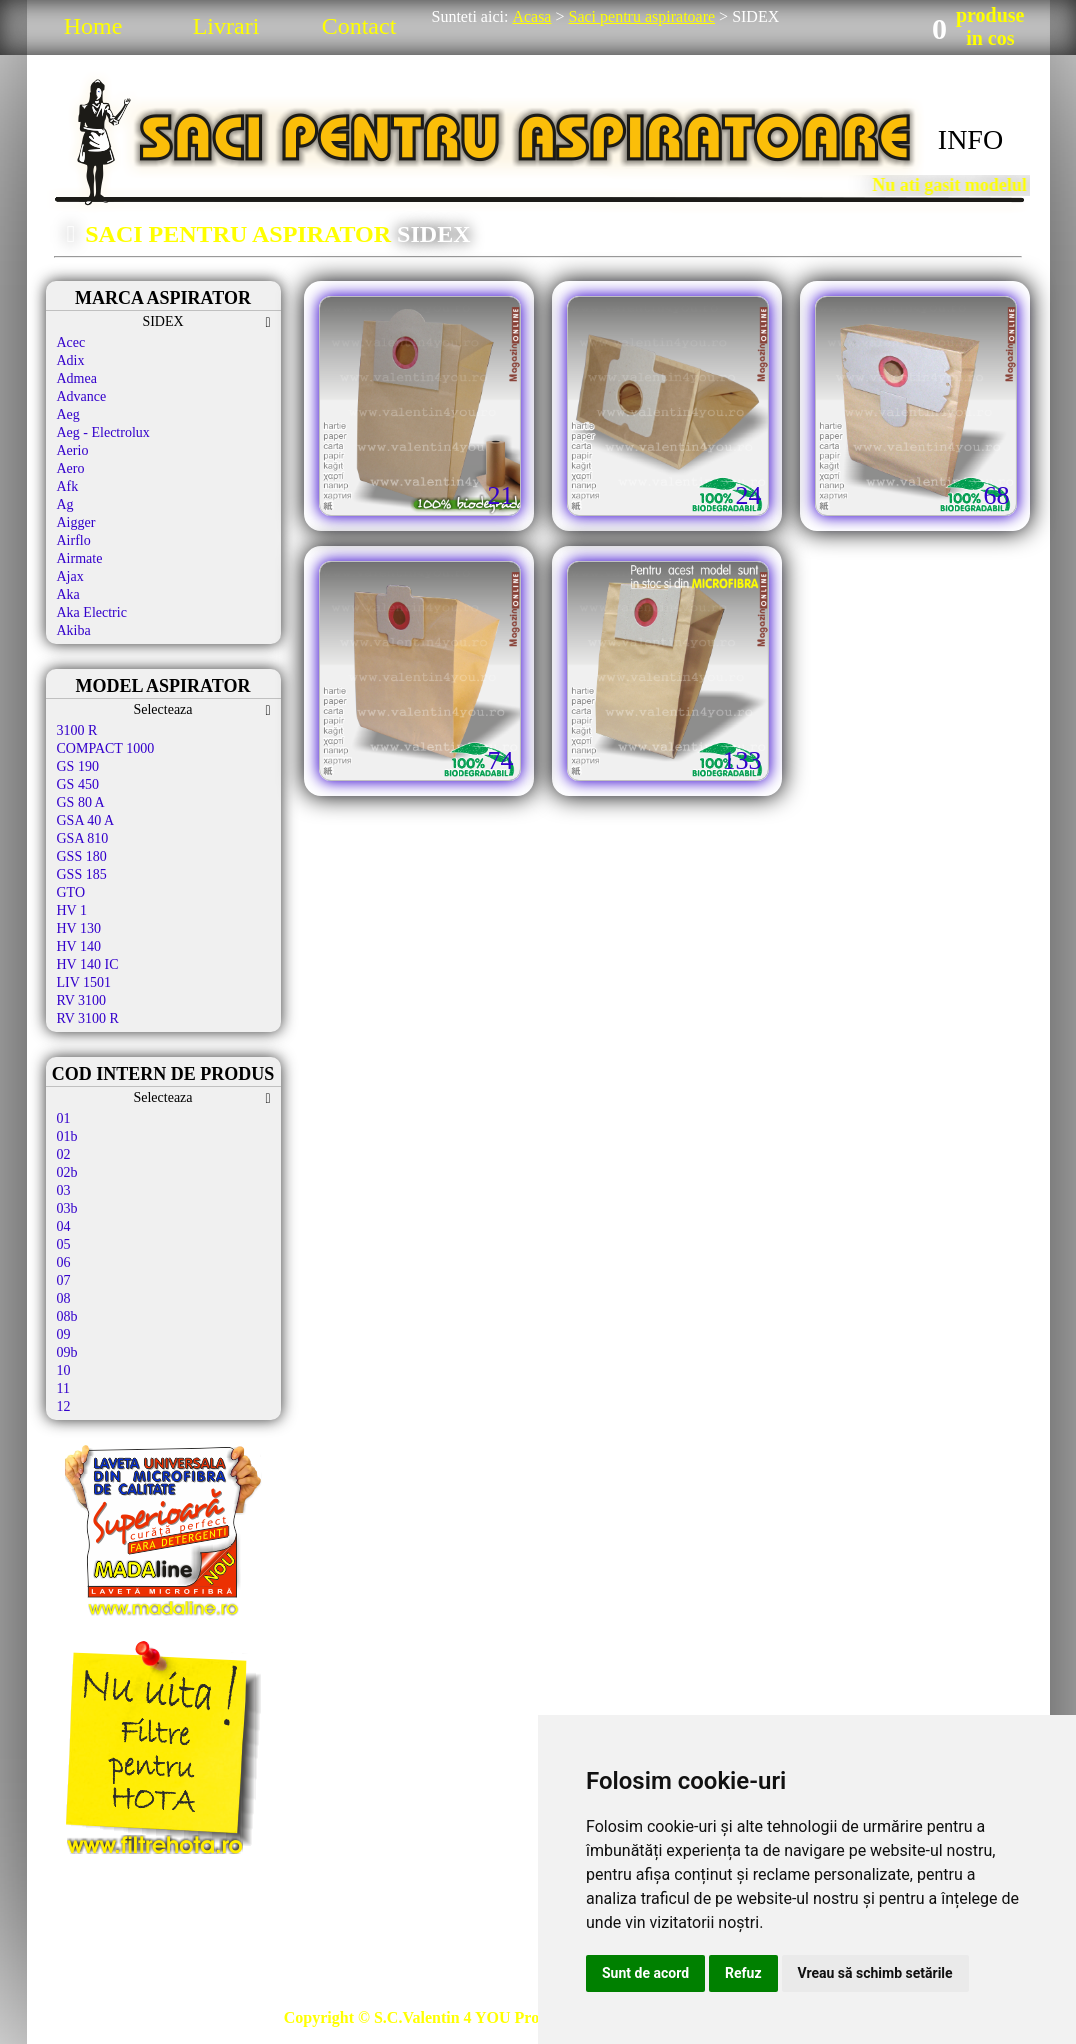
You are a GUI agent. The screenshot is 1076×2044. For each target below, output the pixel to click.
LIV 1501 (84, 982)
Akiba (74, 630)
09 (64, 1334)
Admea (77, 378)
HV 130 (79, 928)
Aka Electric (92, 612)
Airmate (80, 558)
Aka (68, 594)
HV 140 (79, 946)
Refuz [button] (743, 1973)
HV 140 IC (88, 964)
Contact (359, 26)
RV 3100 (82, 1000)
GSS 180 (82, 856)
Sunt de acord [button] (645, 1973)
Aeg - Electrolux (103, 432)
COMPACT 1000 (106, 748)
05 (64, 1244)
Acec (71, 342)
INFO (970, 139)
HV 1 (72, 910)
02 (64, 1154)
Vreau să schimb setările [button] (875, 1973)
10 (64, 1370)
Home (93, 26)
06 (64, 1262)
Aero (71, 468)
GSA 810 (83, 838)
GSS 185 (82, 874)
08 (64, 1298)
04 (64, 1226)
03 (64, 1190)
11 (63, 1388)
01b (67, 1136)
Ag (65, 504)
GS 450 (78, 784)
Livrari (226, 26)
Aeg (68, 414)
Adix (71, 360)
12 (64, 1406)
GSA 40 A (86, 820)
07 (64, 1280)
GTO (71, 892)
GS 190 (78, 766)
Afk (68, 486)
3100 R (77, 730)
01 (64, 1118)
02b (67, 1172)
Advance (82, 396)
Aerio (73, 450)
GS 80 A (81, 802)
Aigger (76, 522)
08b (67, 1316)
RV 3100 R (88, 1018)
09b (67, 1352)
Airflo (74, 540)
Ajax (70, 576)
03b (67, 1208)
